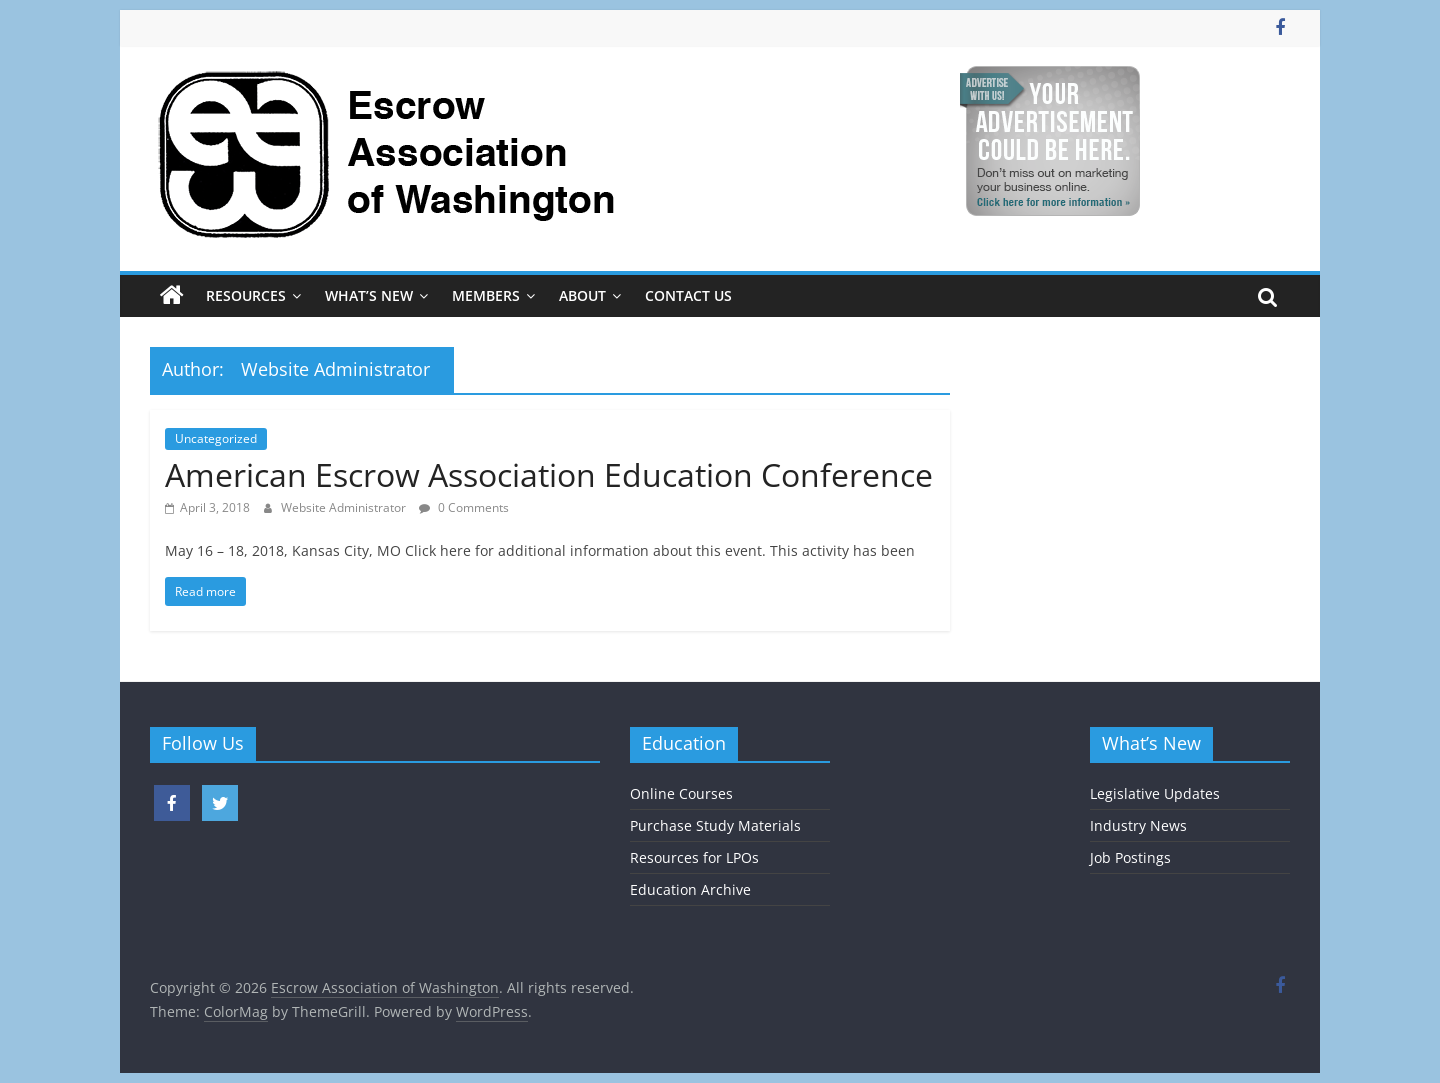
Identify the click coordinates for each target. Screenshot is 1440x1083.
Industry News (1138, 825)
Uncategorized (216, 438)
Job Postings (1130, 857)
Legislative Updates (1155, 793)
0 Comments (464, 507)
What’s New (369, 295)
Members (486, 295)
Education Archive (690, 889)
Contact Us (688, 295)
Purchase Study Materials (715, 825)
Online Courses (681, 793)
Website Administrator (345, 507)
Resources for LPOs (694, 857)
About (582, 295)
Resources (246, 295)
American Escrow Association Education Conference (549, 474)
